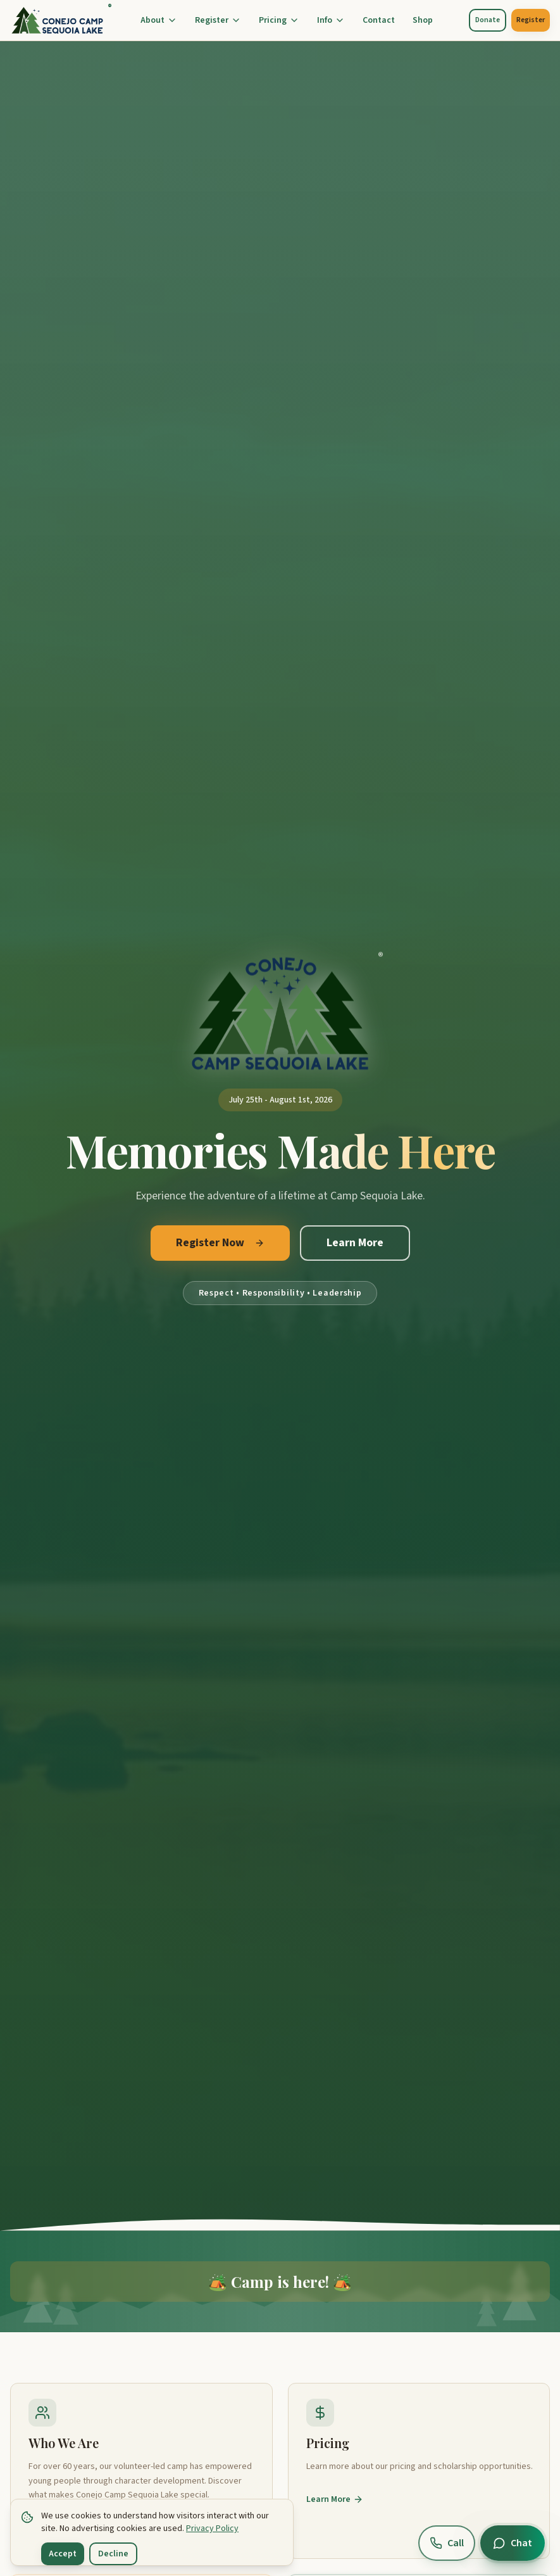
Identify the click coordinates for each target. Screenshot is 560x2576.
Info (331, 20)
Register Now (220, 1243)
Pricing (279, 20)
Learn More (355, 1243)
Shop (423, 20)
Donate (487, 20)
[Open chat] (512, 2543)
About (158, 20)
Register (218, 20)
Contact (379, 20)
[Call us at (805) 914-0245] (446, 2543)
